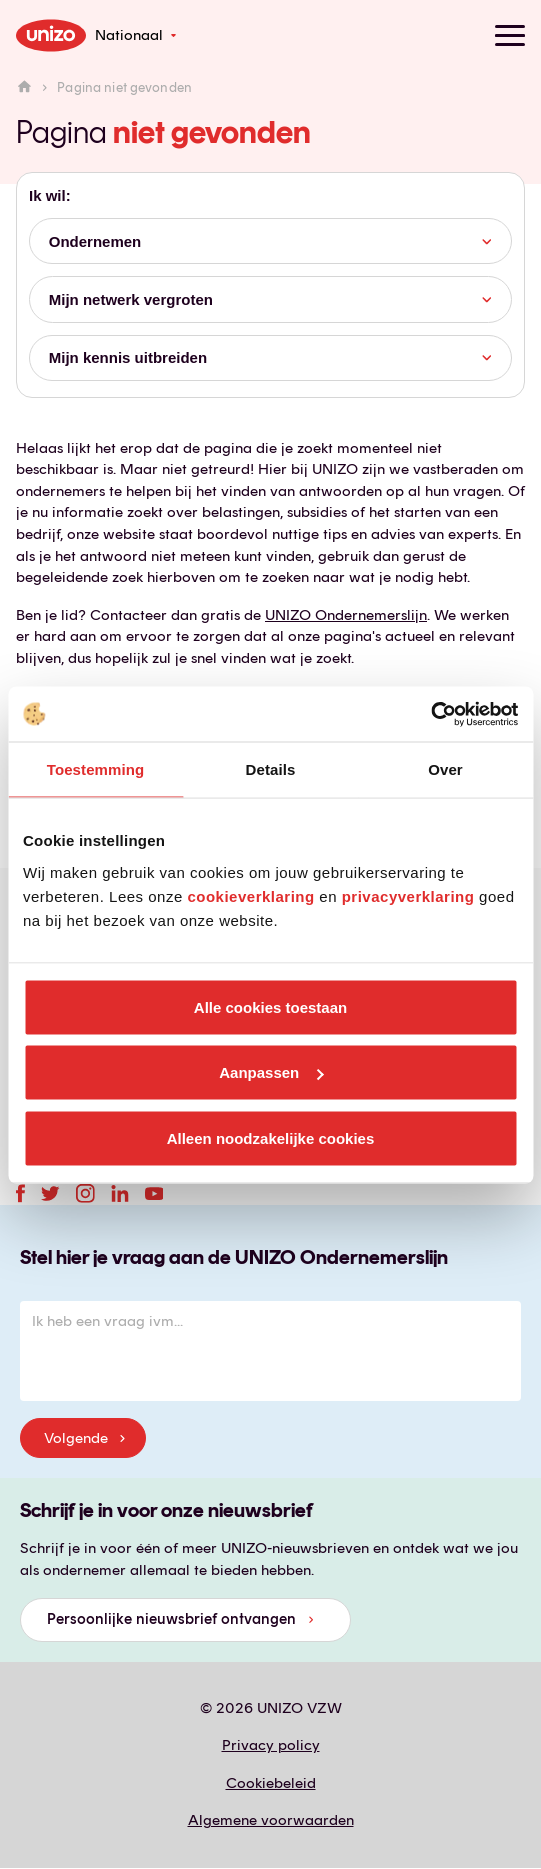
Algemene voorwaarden (271, 1820)
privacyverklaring (408, 895)
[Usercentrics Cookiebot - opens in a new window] (430, 714)
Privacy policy (271, 1745)
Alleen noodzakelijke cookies (271, 1137)
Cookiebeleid (271, 1783)
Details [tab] (271, 769)
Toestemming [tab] (96, 769)
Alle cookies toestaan (270, 1006)
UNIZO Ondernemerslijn (346, 615)
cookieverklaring (250, 895)
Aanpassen (271, 1072)
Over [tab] (445, 769)
